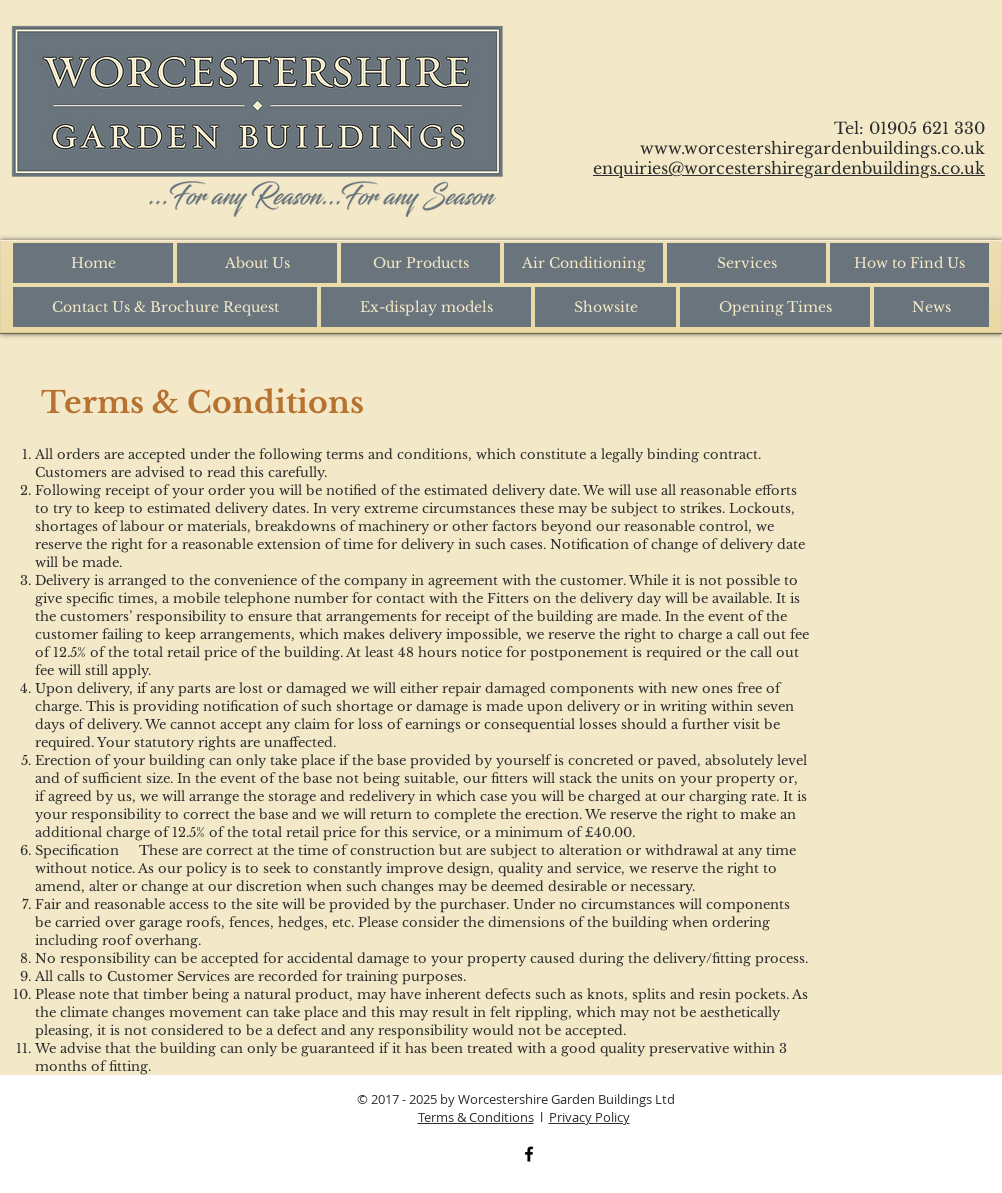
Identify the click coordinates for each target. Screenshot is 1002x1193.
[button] (420, 263)
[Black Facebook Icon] (529, 1154)
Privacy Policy (589, 1117)
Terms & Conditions (476, 1117)
